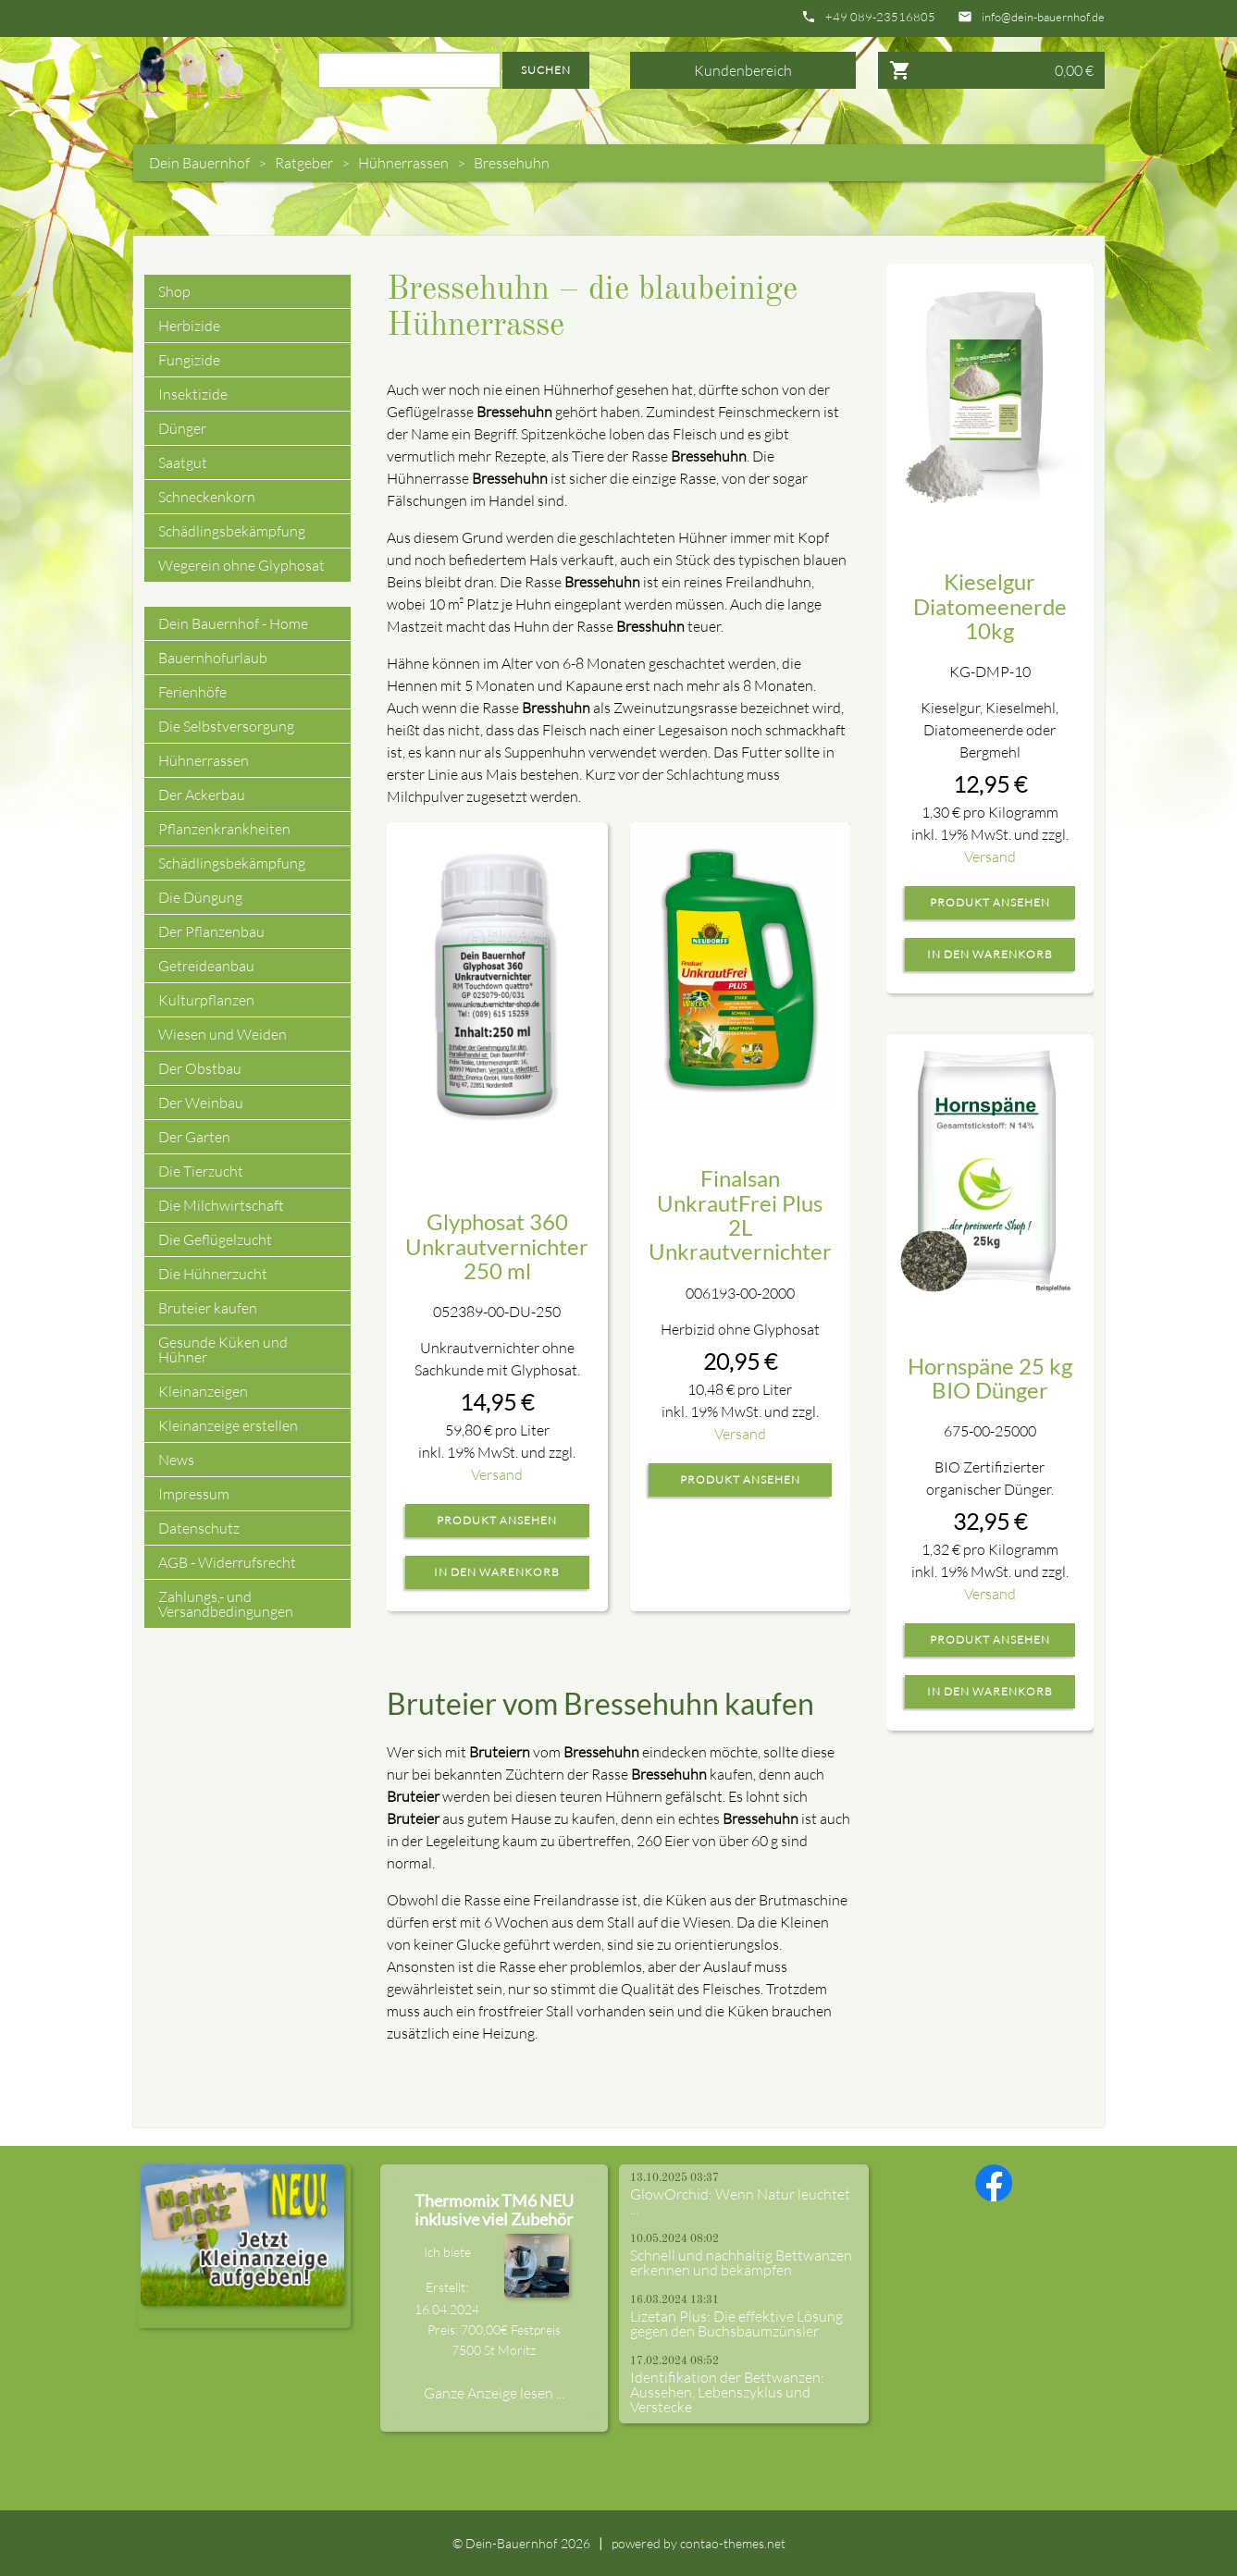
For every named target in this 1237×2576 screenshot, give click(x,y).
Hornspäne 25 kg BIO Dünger (990, 1377)
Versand (497, 1474)
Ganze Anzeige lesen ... (494, 2393)
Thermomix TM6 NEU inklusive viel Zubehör (494, 2209)
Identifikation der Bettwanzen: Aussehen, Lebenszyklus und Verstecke (727, 2392)
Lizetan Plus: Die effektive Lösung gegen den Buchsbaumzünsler (736, 2323)
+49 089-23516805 (880, 17)
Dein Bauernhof (199, 163)
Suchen (546, 70)
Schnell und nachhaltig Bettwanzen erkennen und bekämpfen (741, 2262)
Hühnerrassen (403, 163)
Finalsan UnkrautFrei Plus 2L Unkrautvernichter (740, 1214)
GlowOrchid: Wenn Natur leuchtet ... (740, 2201)
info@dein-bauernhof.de (1043, 17)
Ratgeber (304, 163)
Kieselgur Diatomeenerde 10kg (990, 606)
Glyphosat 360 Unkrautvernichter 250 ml (496, 1246)
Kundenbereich (743, 70)
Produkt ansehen (497, 1520)
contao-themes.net (732, 2543)
